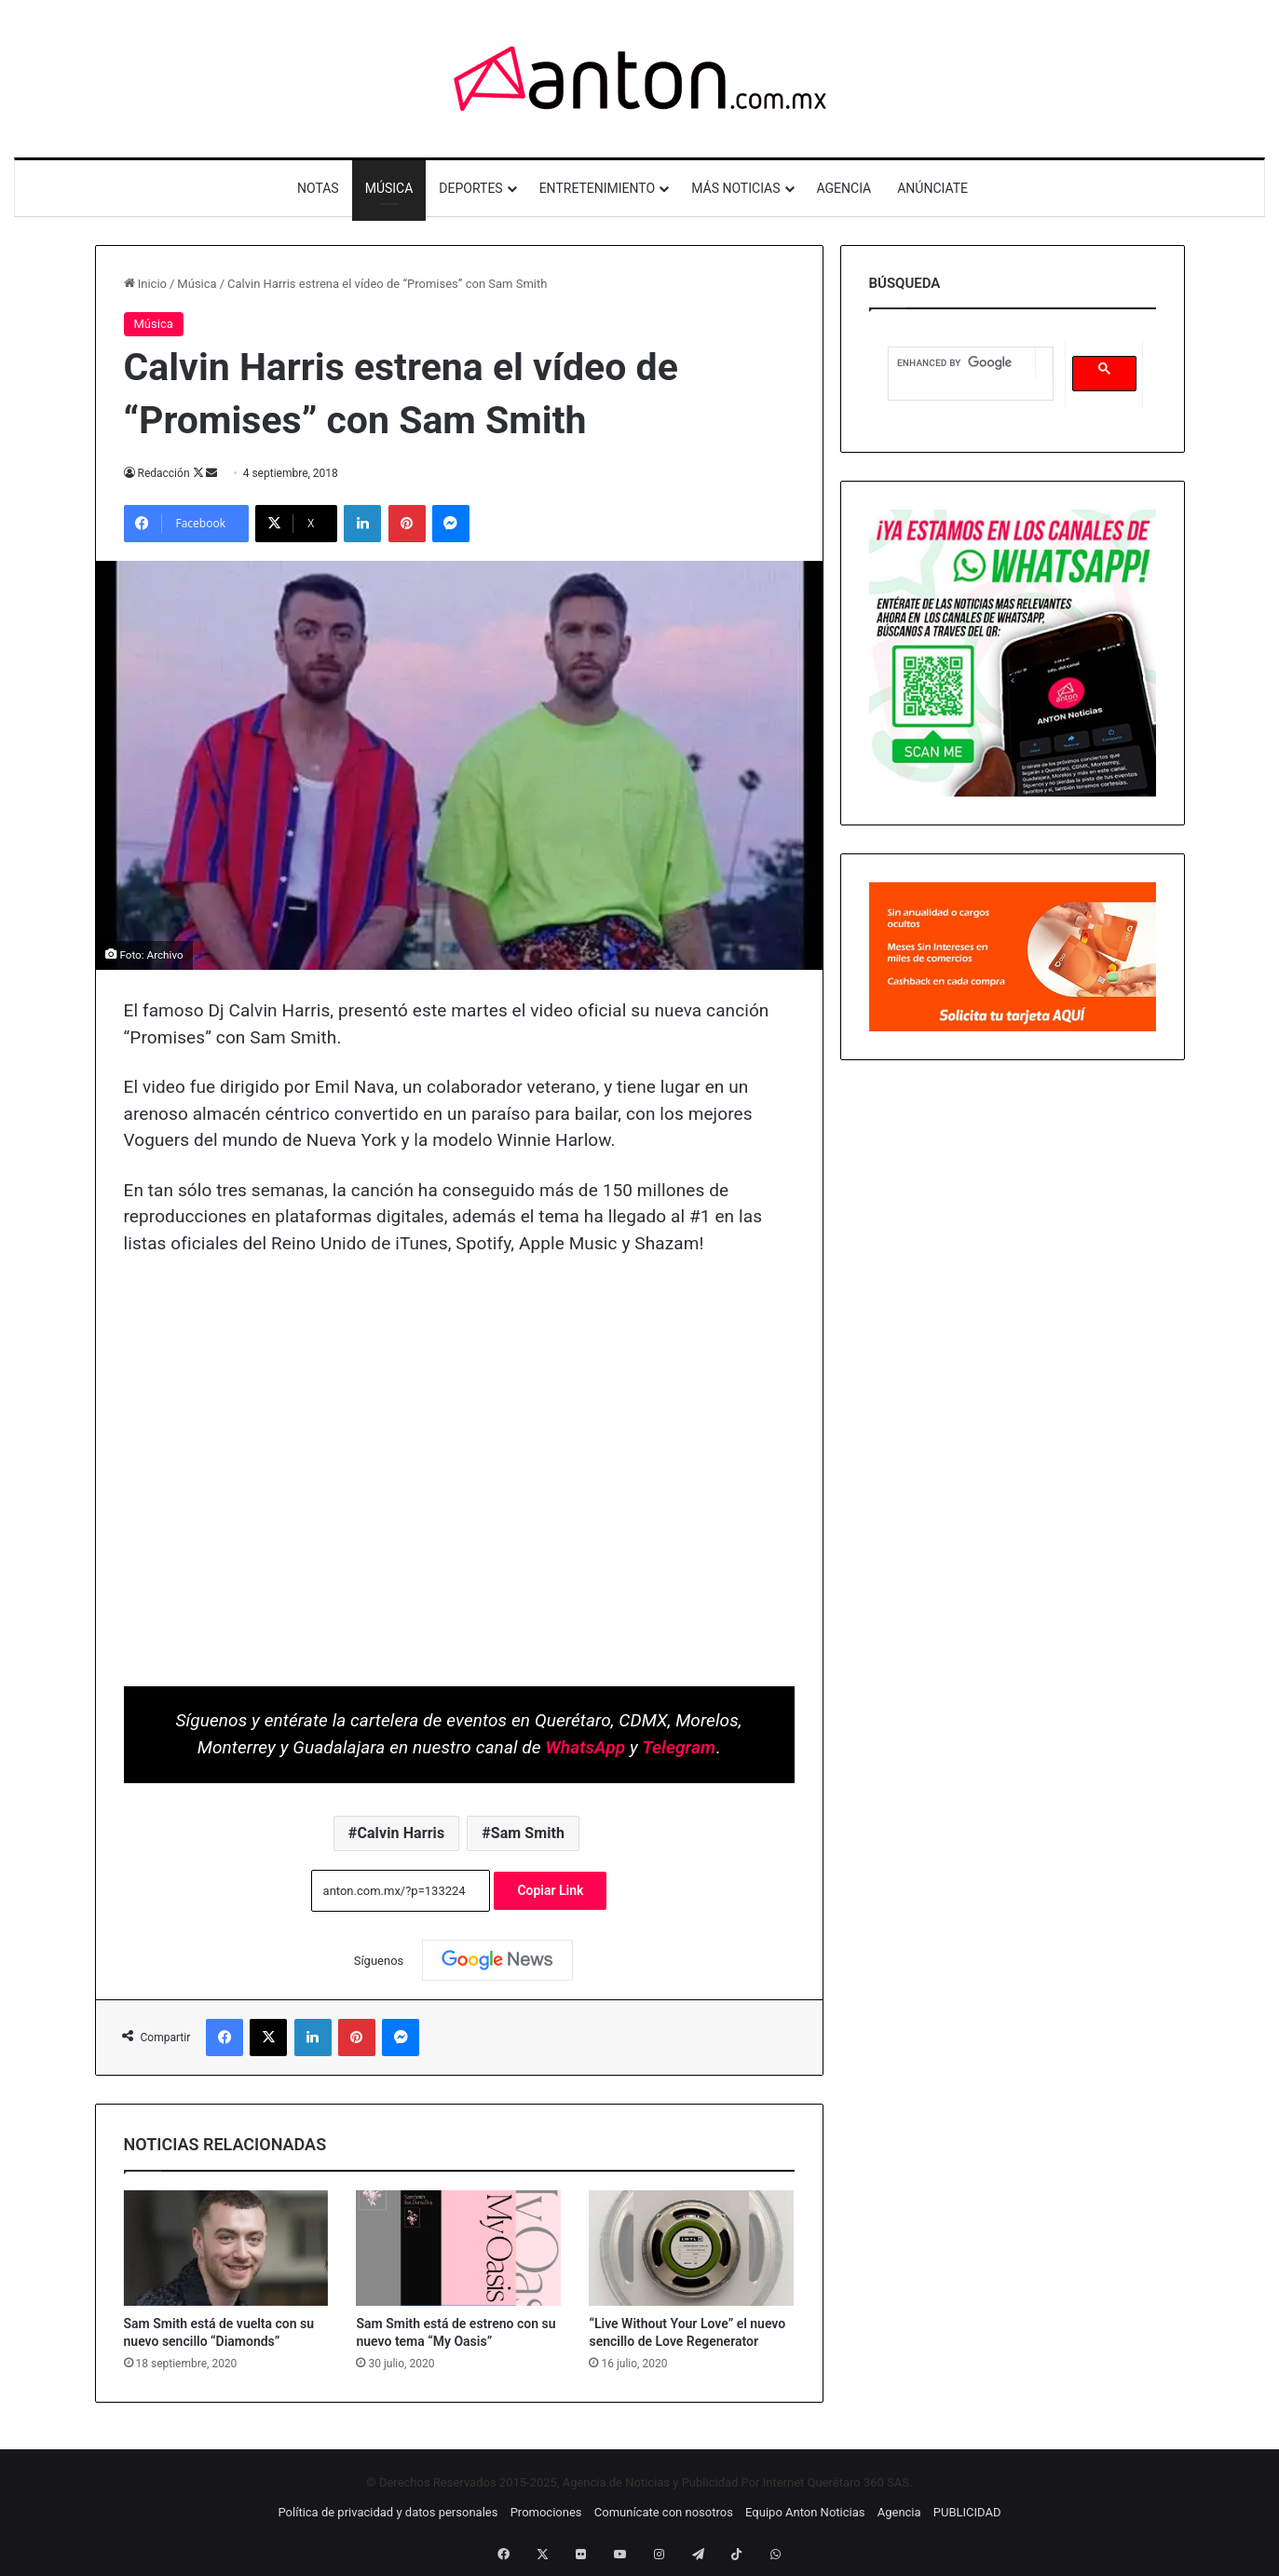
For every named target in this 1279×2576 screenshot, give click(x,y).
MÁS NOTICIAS (735, 188)
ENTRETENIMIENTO (597, 188)
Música (196, 284)
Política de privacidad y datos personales (387, 2512)
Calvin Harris (400, 1833)
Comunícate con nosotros (663, 2512)
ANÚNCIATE (932, 188)
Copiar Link (550, 1890)
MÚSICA (389, 188)
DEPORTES (470, 188)
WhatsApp (586, 1747)
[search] (962, 363)
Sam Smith (528, 1833)
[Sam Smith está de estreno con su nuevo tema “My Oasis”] (458, 2248)
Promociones (546, 2512)
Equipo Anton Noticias (804, 2512)
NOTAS (318, 188)
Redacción (164, 473)
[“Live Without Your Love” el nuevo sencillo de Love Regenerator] (691, 2248)
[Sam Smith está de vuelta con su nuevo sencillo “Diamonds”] (226, 2248)
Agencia (899, 2512)
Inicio (145, 284)
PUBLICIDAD (967, 2512)
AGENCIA (844, 188)
